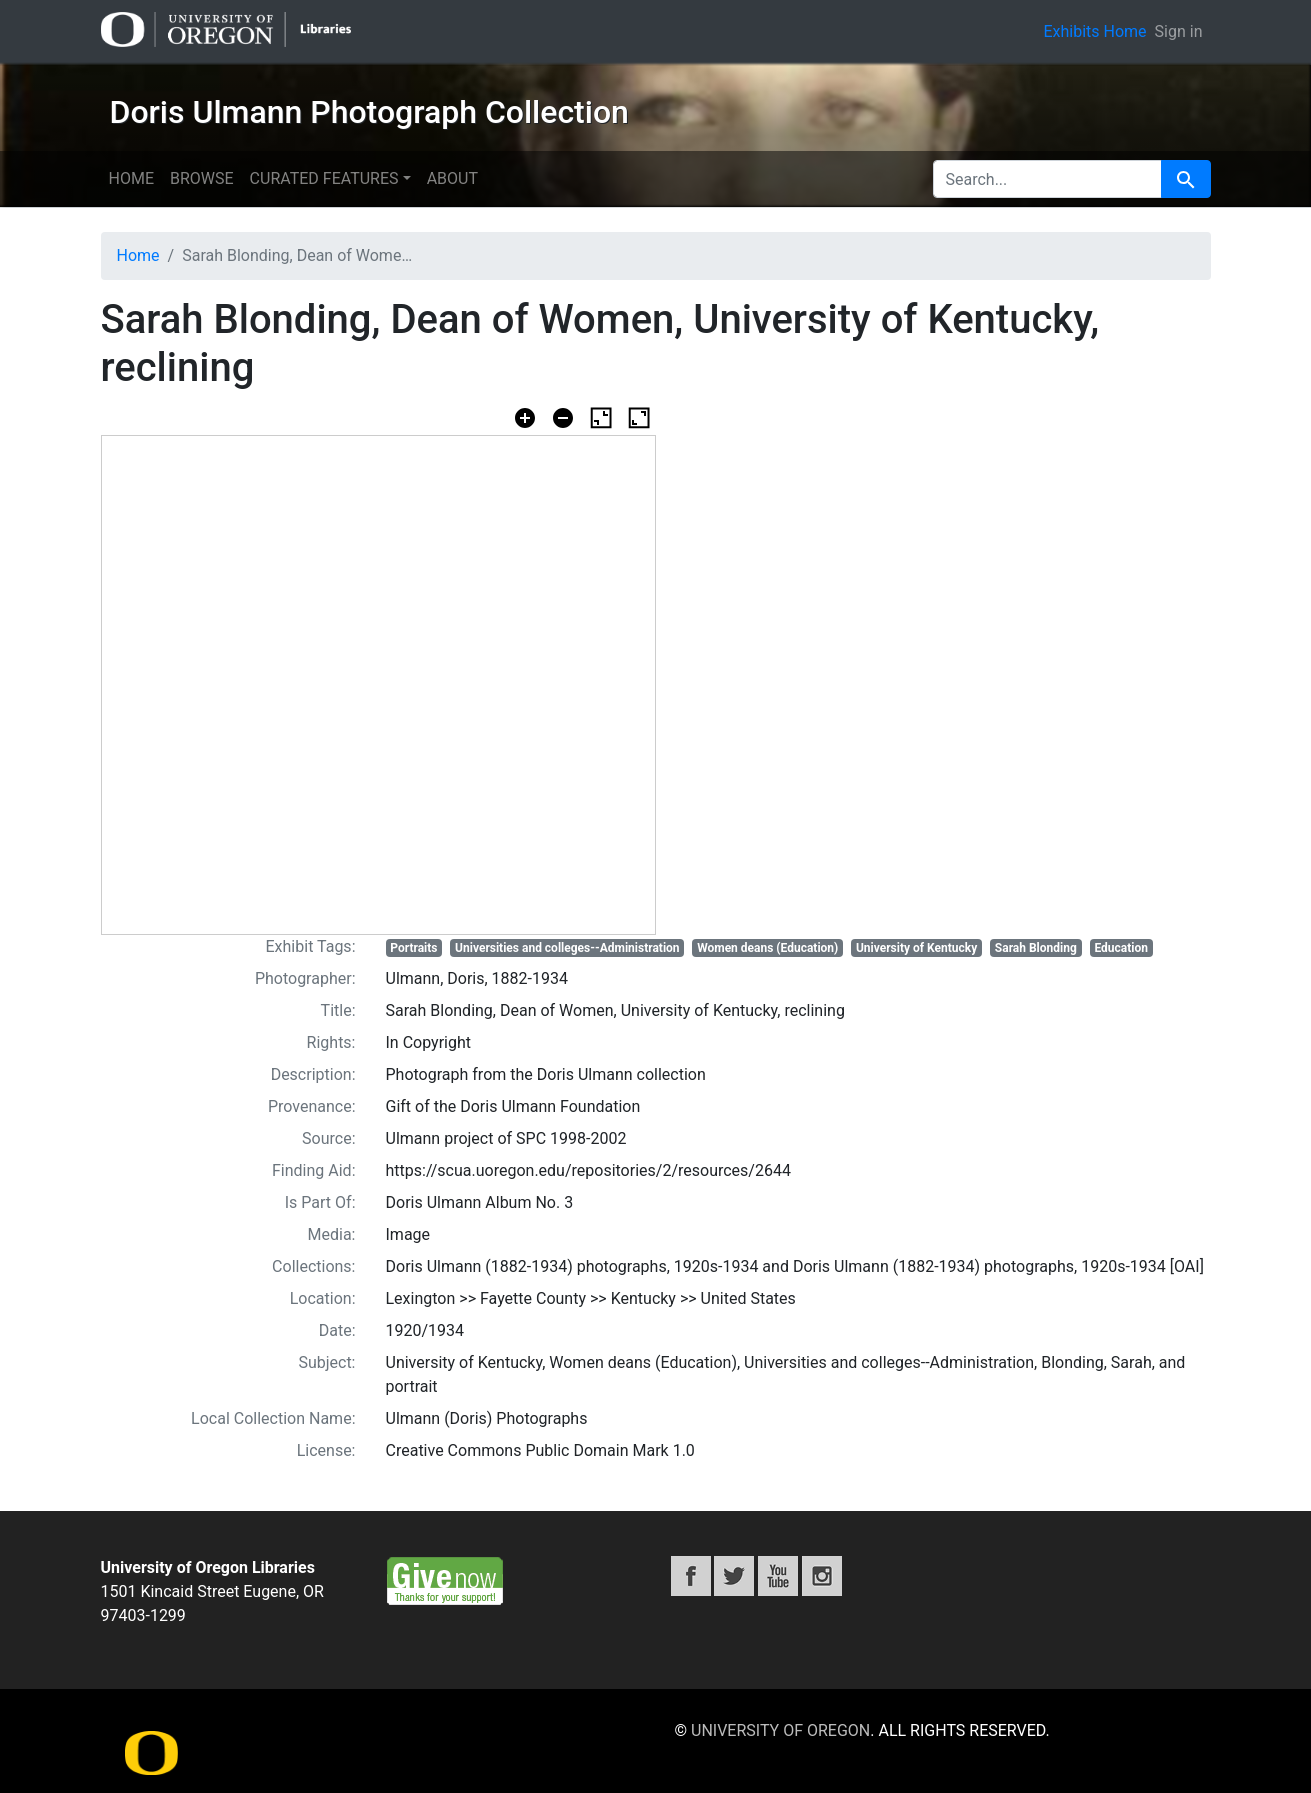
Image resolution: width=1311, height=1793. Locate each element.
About (452, 178)
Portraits (413, 948)
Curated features (324, 178)
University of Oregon (780, 1730)
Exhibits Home (1094, 31)
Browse (202, 178)
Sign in (1179, 31)
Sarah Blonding (1036, 948)
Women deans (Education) (767, 948)
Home (131, 178)
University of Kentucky (916, 948)
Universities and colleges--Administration (567, 948)
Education (1121, 948)
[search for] (1047, 179)
